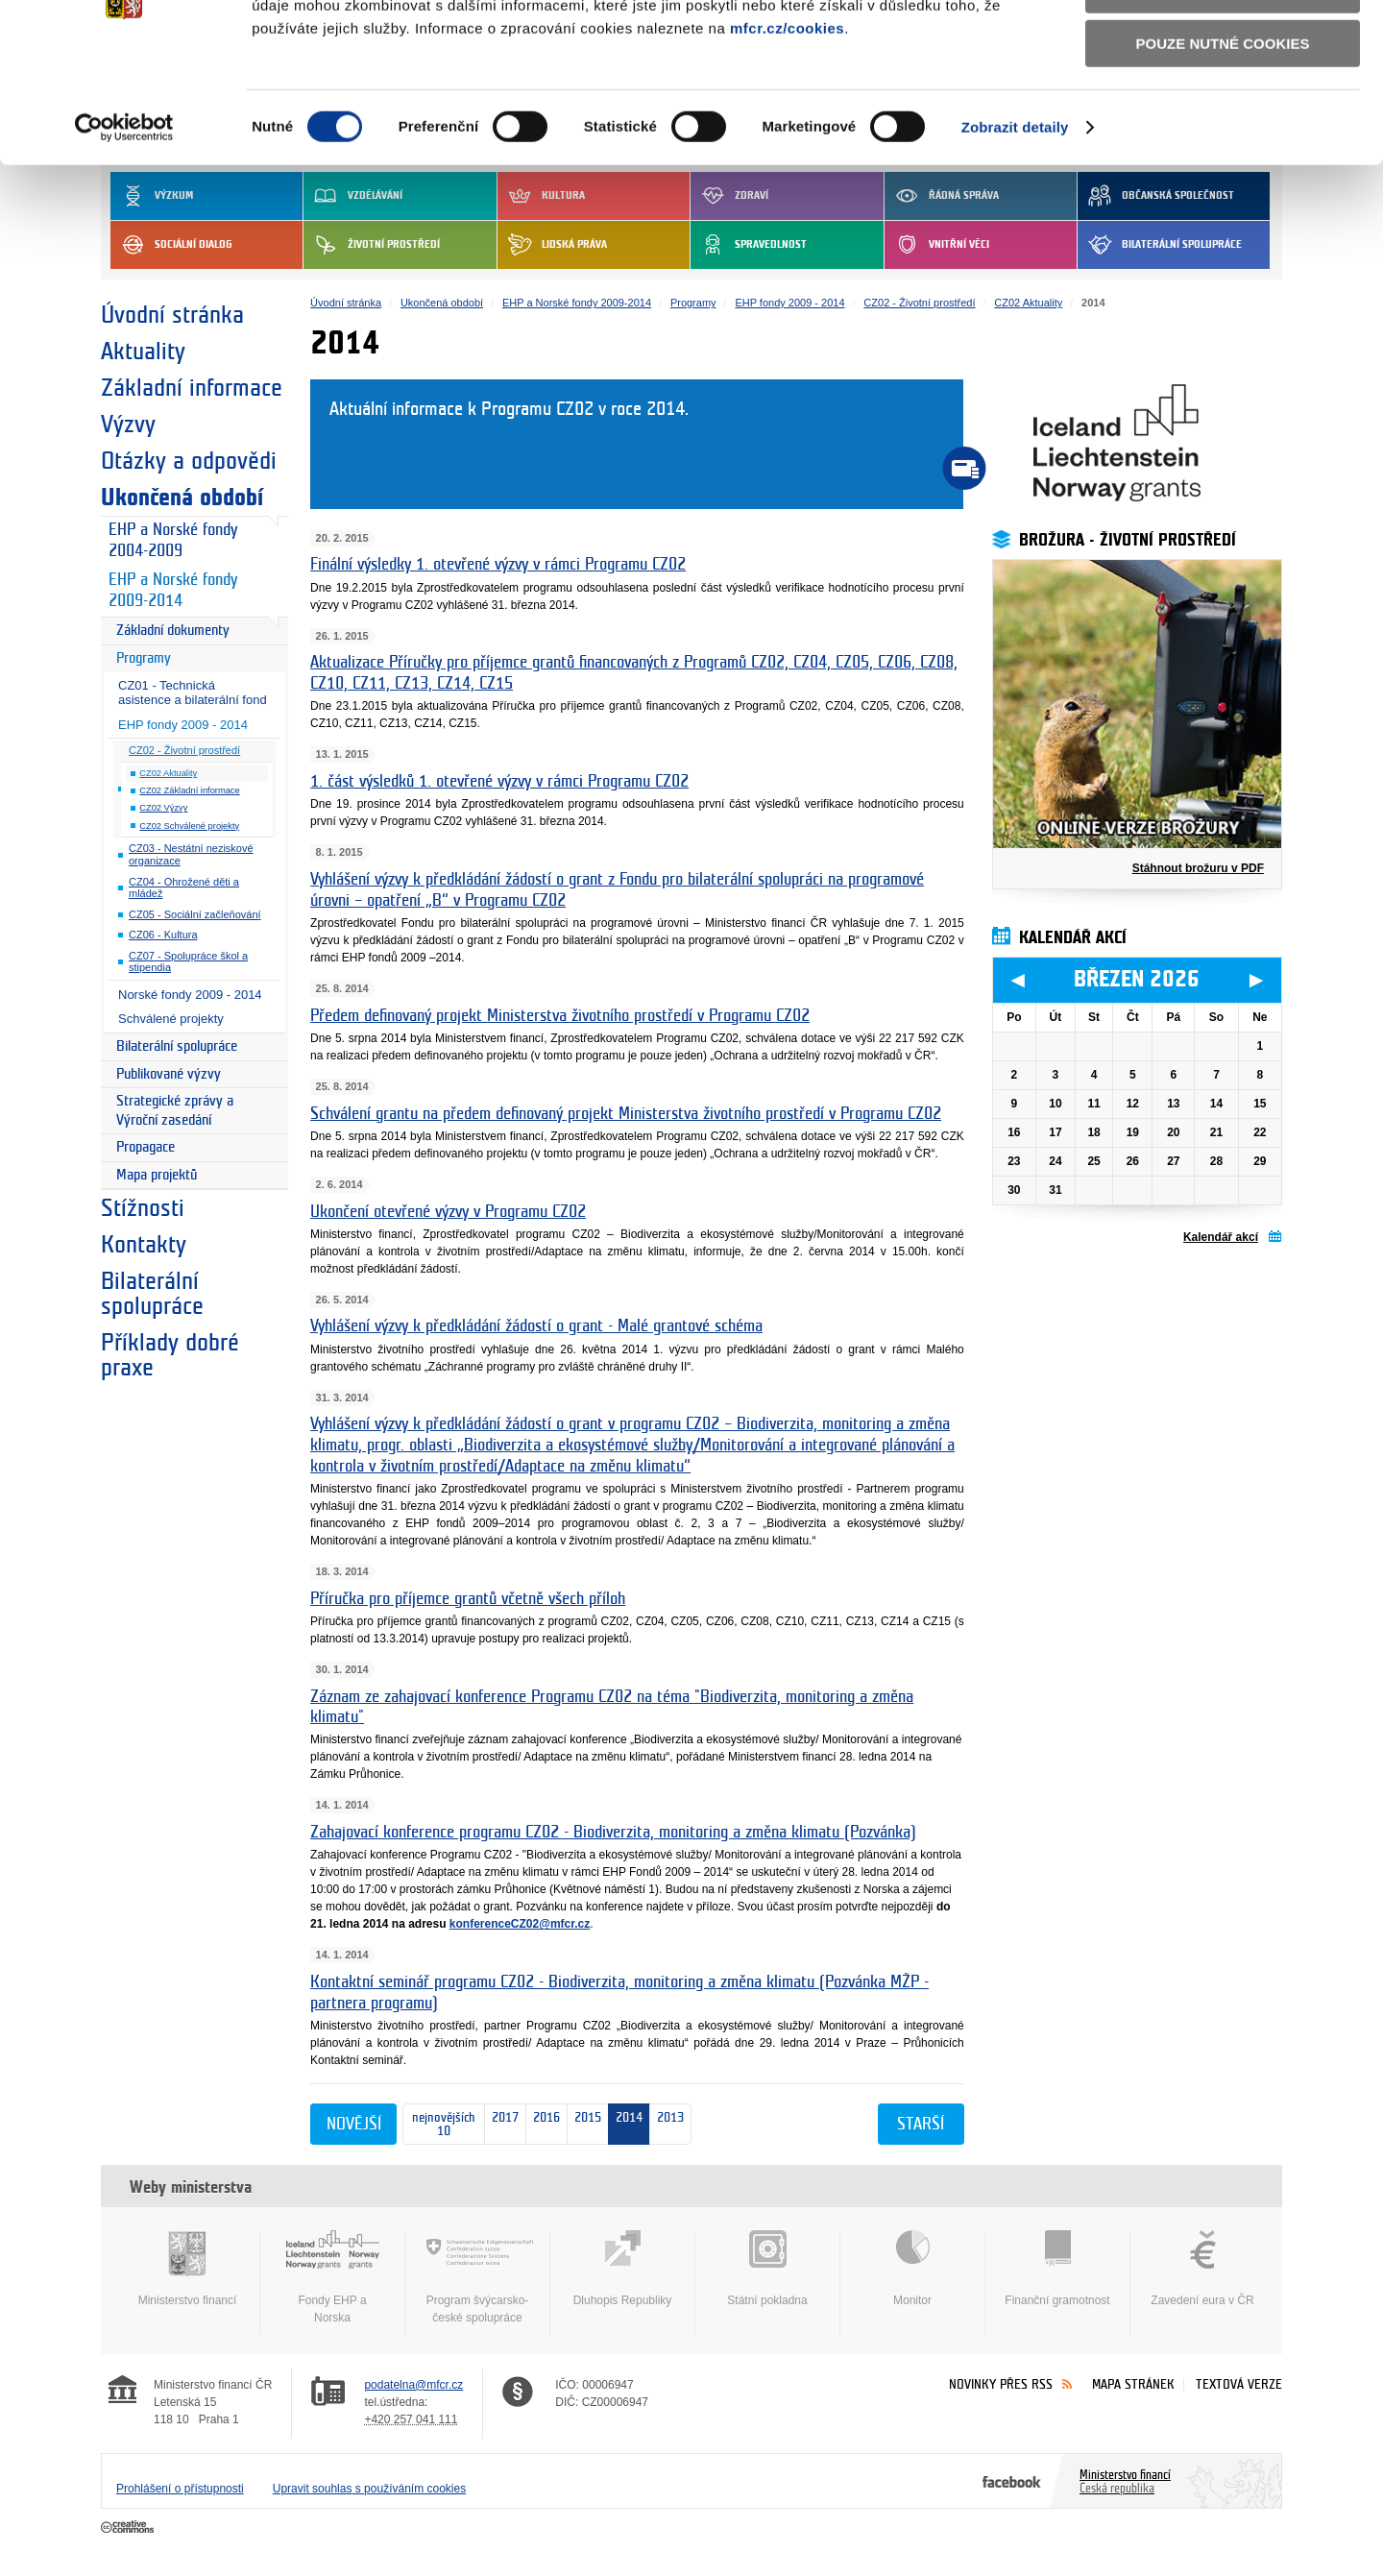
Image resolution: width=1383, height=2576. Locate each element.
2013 (670, 2124)
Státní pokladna (767, 2268)
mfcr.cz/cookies (787, 139)
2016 (543, 2125)
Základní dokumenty (173, 630)
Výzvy (128, 424)
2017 (502, 2125)
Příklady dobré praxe (170, 1355)
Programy (143, 658)
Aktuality (143, 351)
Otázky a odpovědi (189, 461)
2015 (584, 2124)
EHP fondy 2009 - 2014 (183, 724)
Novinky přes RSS (1001, 2384)
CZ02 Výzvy (163, 808)
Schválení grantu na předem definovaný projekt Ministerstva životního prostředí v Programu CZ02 (625, 1114)
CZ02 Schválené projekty (189, 826)
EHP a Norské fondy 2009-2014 (173, 590)
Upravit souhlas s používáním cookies (369, 2488)
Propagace (145, 1147)
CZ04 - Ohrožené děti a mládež (184, 888)
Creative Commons (129, 2528)
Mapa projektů (156, 1175)
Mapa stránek (1133, 2384)
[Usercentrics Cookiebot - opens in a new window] (124, 239)
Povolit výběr (1222, 101)
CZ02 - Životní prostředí (184, 750)
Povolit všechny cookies (1222, 46)
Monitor (912, 2268)
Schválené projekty (171, 1018)
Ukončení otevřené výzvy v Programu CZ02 (448, 1211)
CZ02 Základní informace (189, 790)
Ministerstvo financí (187, 2268)
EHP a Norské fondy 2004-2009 (173, 540)
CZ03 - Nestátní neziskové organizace (191, 854)
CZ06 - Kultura (163, 934)
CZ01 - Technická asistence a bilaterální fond (192, 692)
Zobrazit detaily (1015, 239)
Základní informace (191, 388)
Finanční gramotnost (1057, 2268)
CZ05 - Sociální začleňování (195, 914)
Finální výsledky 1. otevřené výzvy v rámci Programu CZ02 (498, 564)
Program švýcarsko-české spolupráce (477, 2277)
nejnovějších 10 (439, 2125)
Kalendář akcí (1220, 1237)
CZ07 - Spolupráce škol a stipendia (188, 962)
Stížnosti (142, 1208)
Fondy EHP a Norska (332, 2277)
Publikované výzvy (168, 1074)
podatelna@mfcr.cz (413, 2385)
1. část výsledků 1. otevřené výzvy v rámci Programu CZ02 (499, 781)
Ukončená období (182, 497)
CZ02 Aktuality (168, 773)
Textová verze (1239, 2384)
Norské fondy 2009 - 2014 (190, 994)
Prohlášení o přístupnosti (180, 2488)
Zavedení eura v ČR (1202, 2268)
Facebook (1012, 2481)
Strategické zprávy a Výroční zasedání (174, 1111)
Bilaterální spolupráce (176, 1046)
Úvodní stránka (172, 315)
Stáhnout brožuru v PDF (1198, 868)
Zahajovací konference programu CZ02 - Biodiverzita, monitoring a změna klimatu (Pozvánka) (613, 1832)
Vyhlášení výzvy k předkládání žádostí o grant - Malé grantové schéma (536, 1326)
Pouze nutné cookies (1223, 155)
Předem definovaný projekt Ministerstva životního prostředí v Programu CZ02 (560, 1016)
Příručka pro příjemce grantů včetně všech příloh (467, 1599)
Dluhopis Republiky (622, 2268)
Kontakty (143, 1244)
